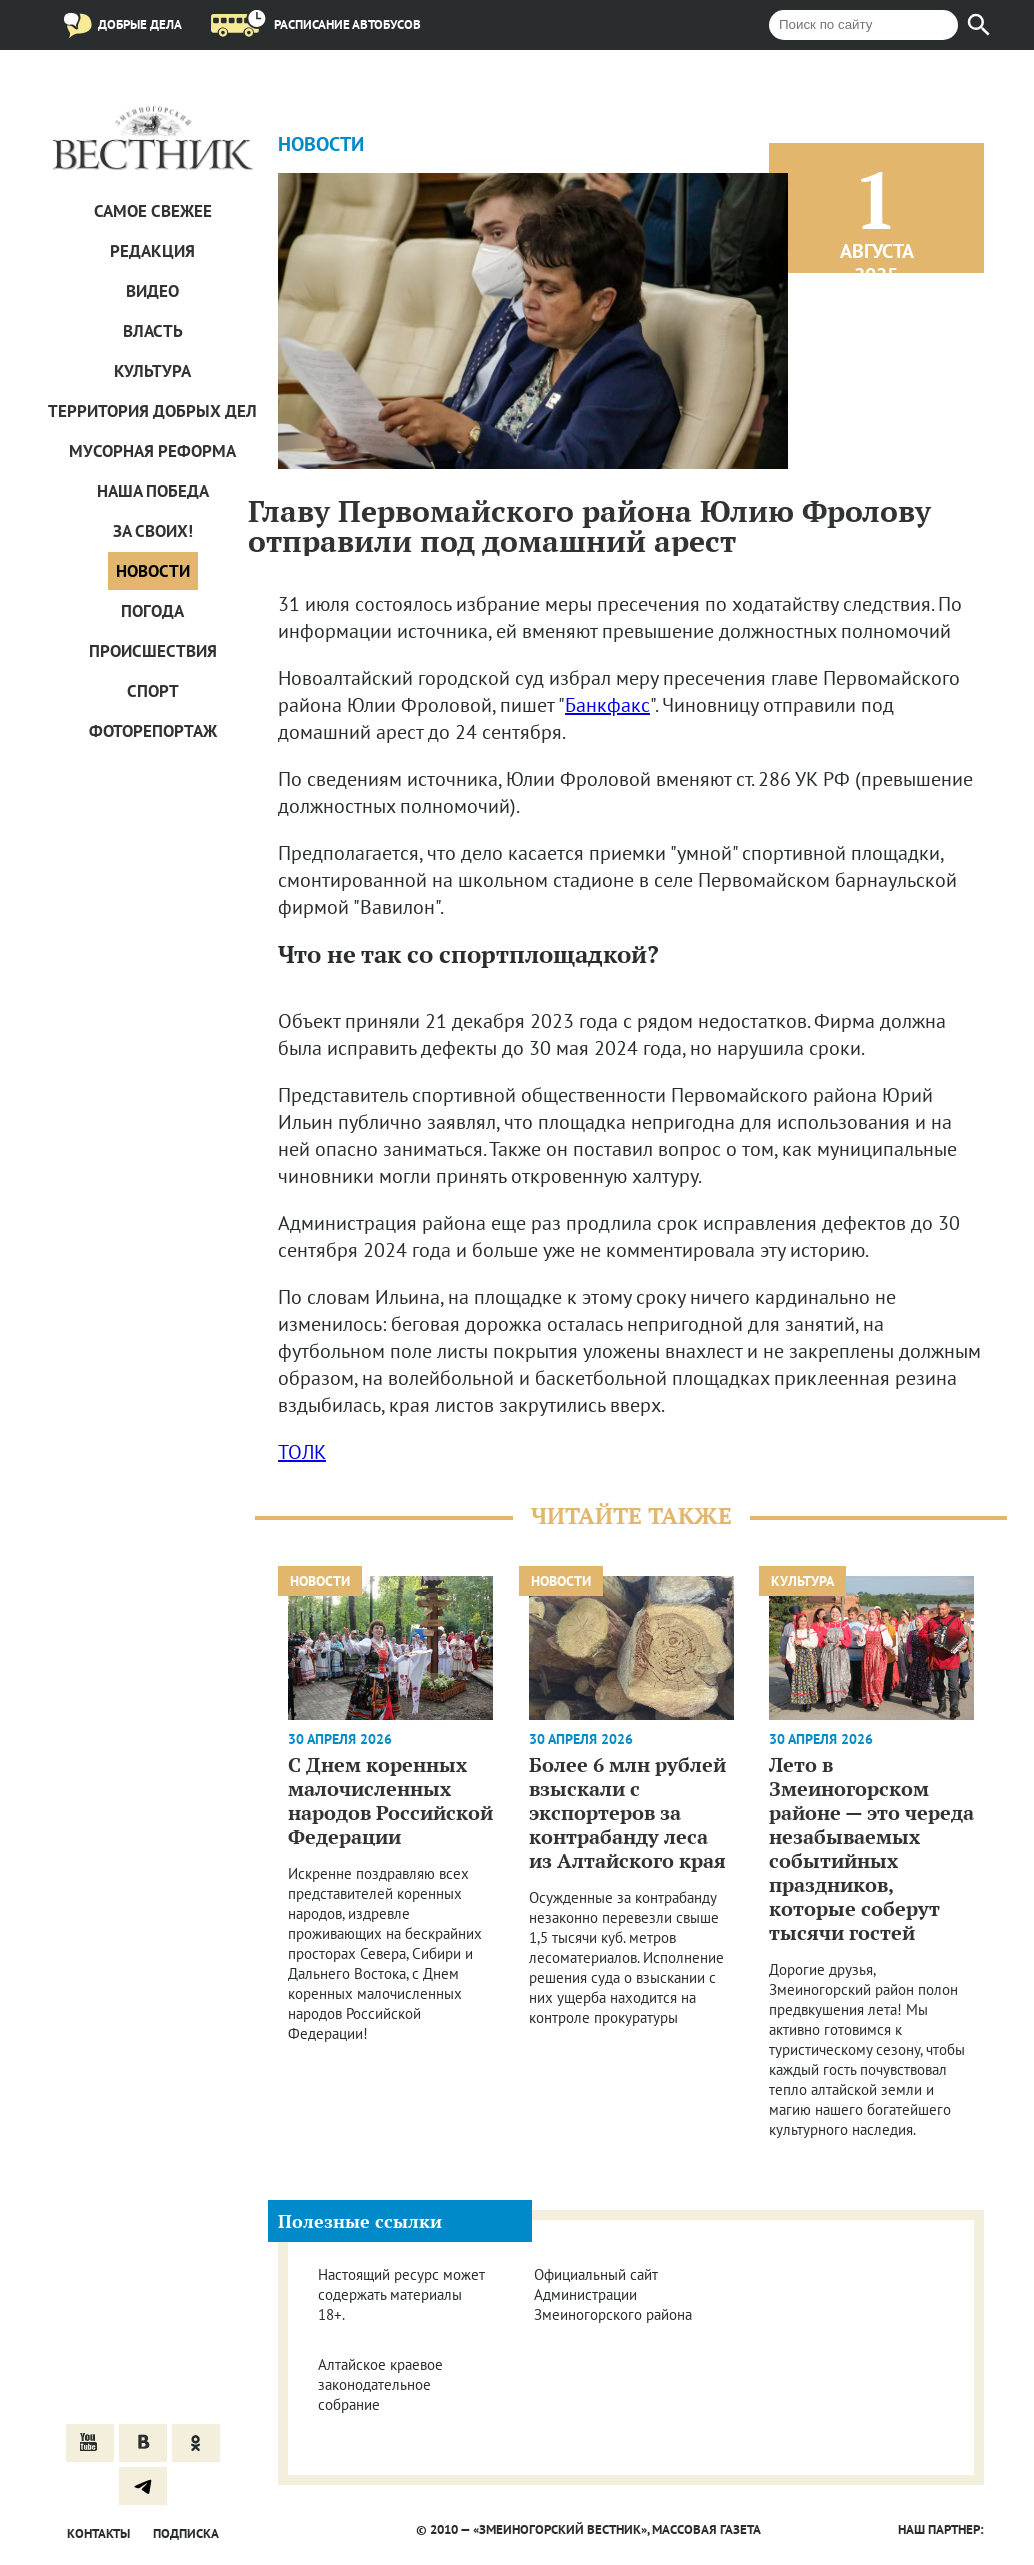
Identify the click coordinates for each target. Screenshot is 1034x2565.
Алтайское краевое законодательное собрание (380, 2384)
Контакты (98, 2533)
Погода (152, 611)
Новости (153, 571)
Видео (152, 291)
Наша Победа (153, 491)
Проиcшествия (153, 651)
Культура (152, 371)
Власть (153, 331)
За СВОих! (153, 531)
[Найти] (979, 25)
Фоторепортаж (153, 731)
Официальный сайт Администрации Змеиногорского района (613, 2294)
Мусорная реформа (152, 451)
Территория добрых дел (152, 411)
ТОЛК (302, 1452)
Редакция (152, 251)
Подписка (186, 2533)
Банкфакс (607, 705)
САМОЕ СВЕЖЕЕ (153, 211)
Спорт (153, 691)
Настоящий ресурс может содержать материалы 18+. (401, 2294)
